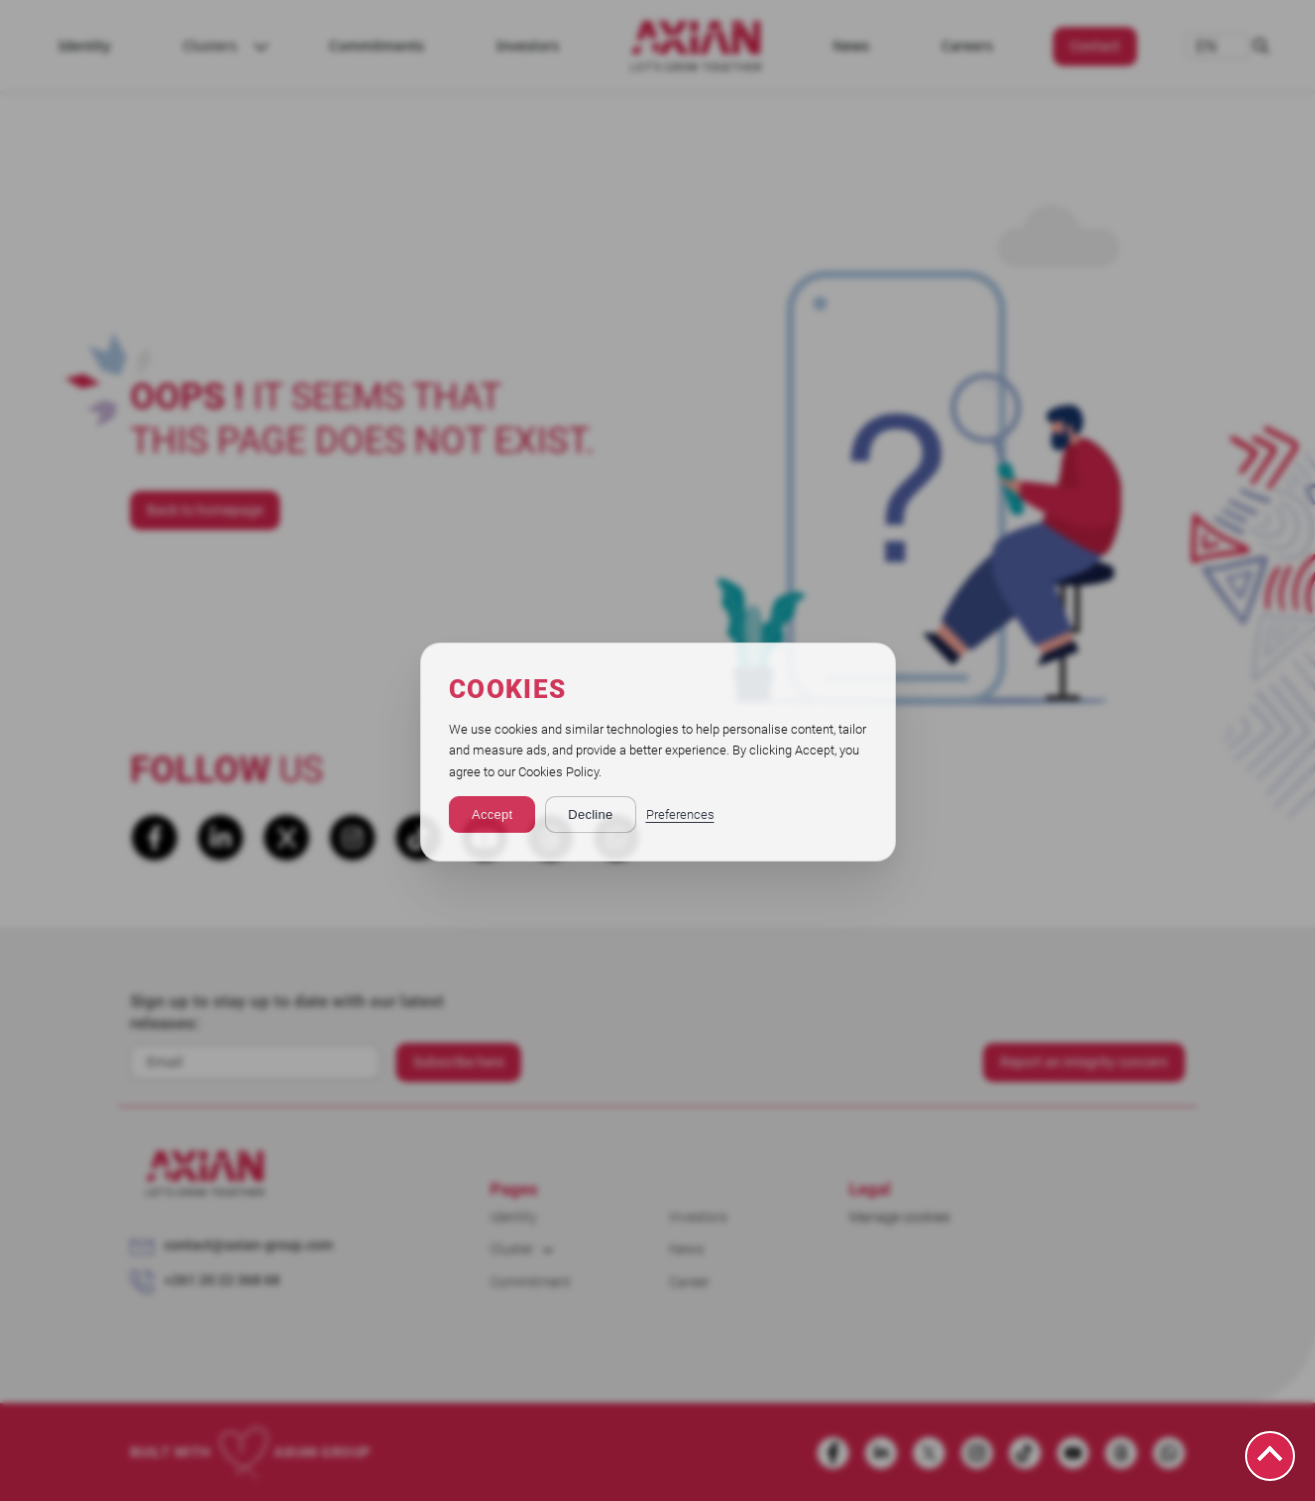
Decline (589, 813)
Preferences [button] (679, 813)
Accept (490, 813)
